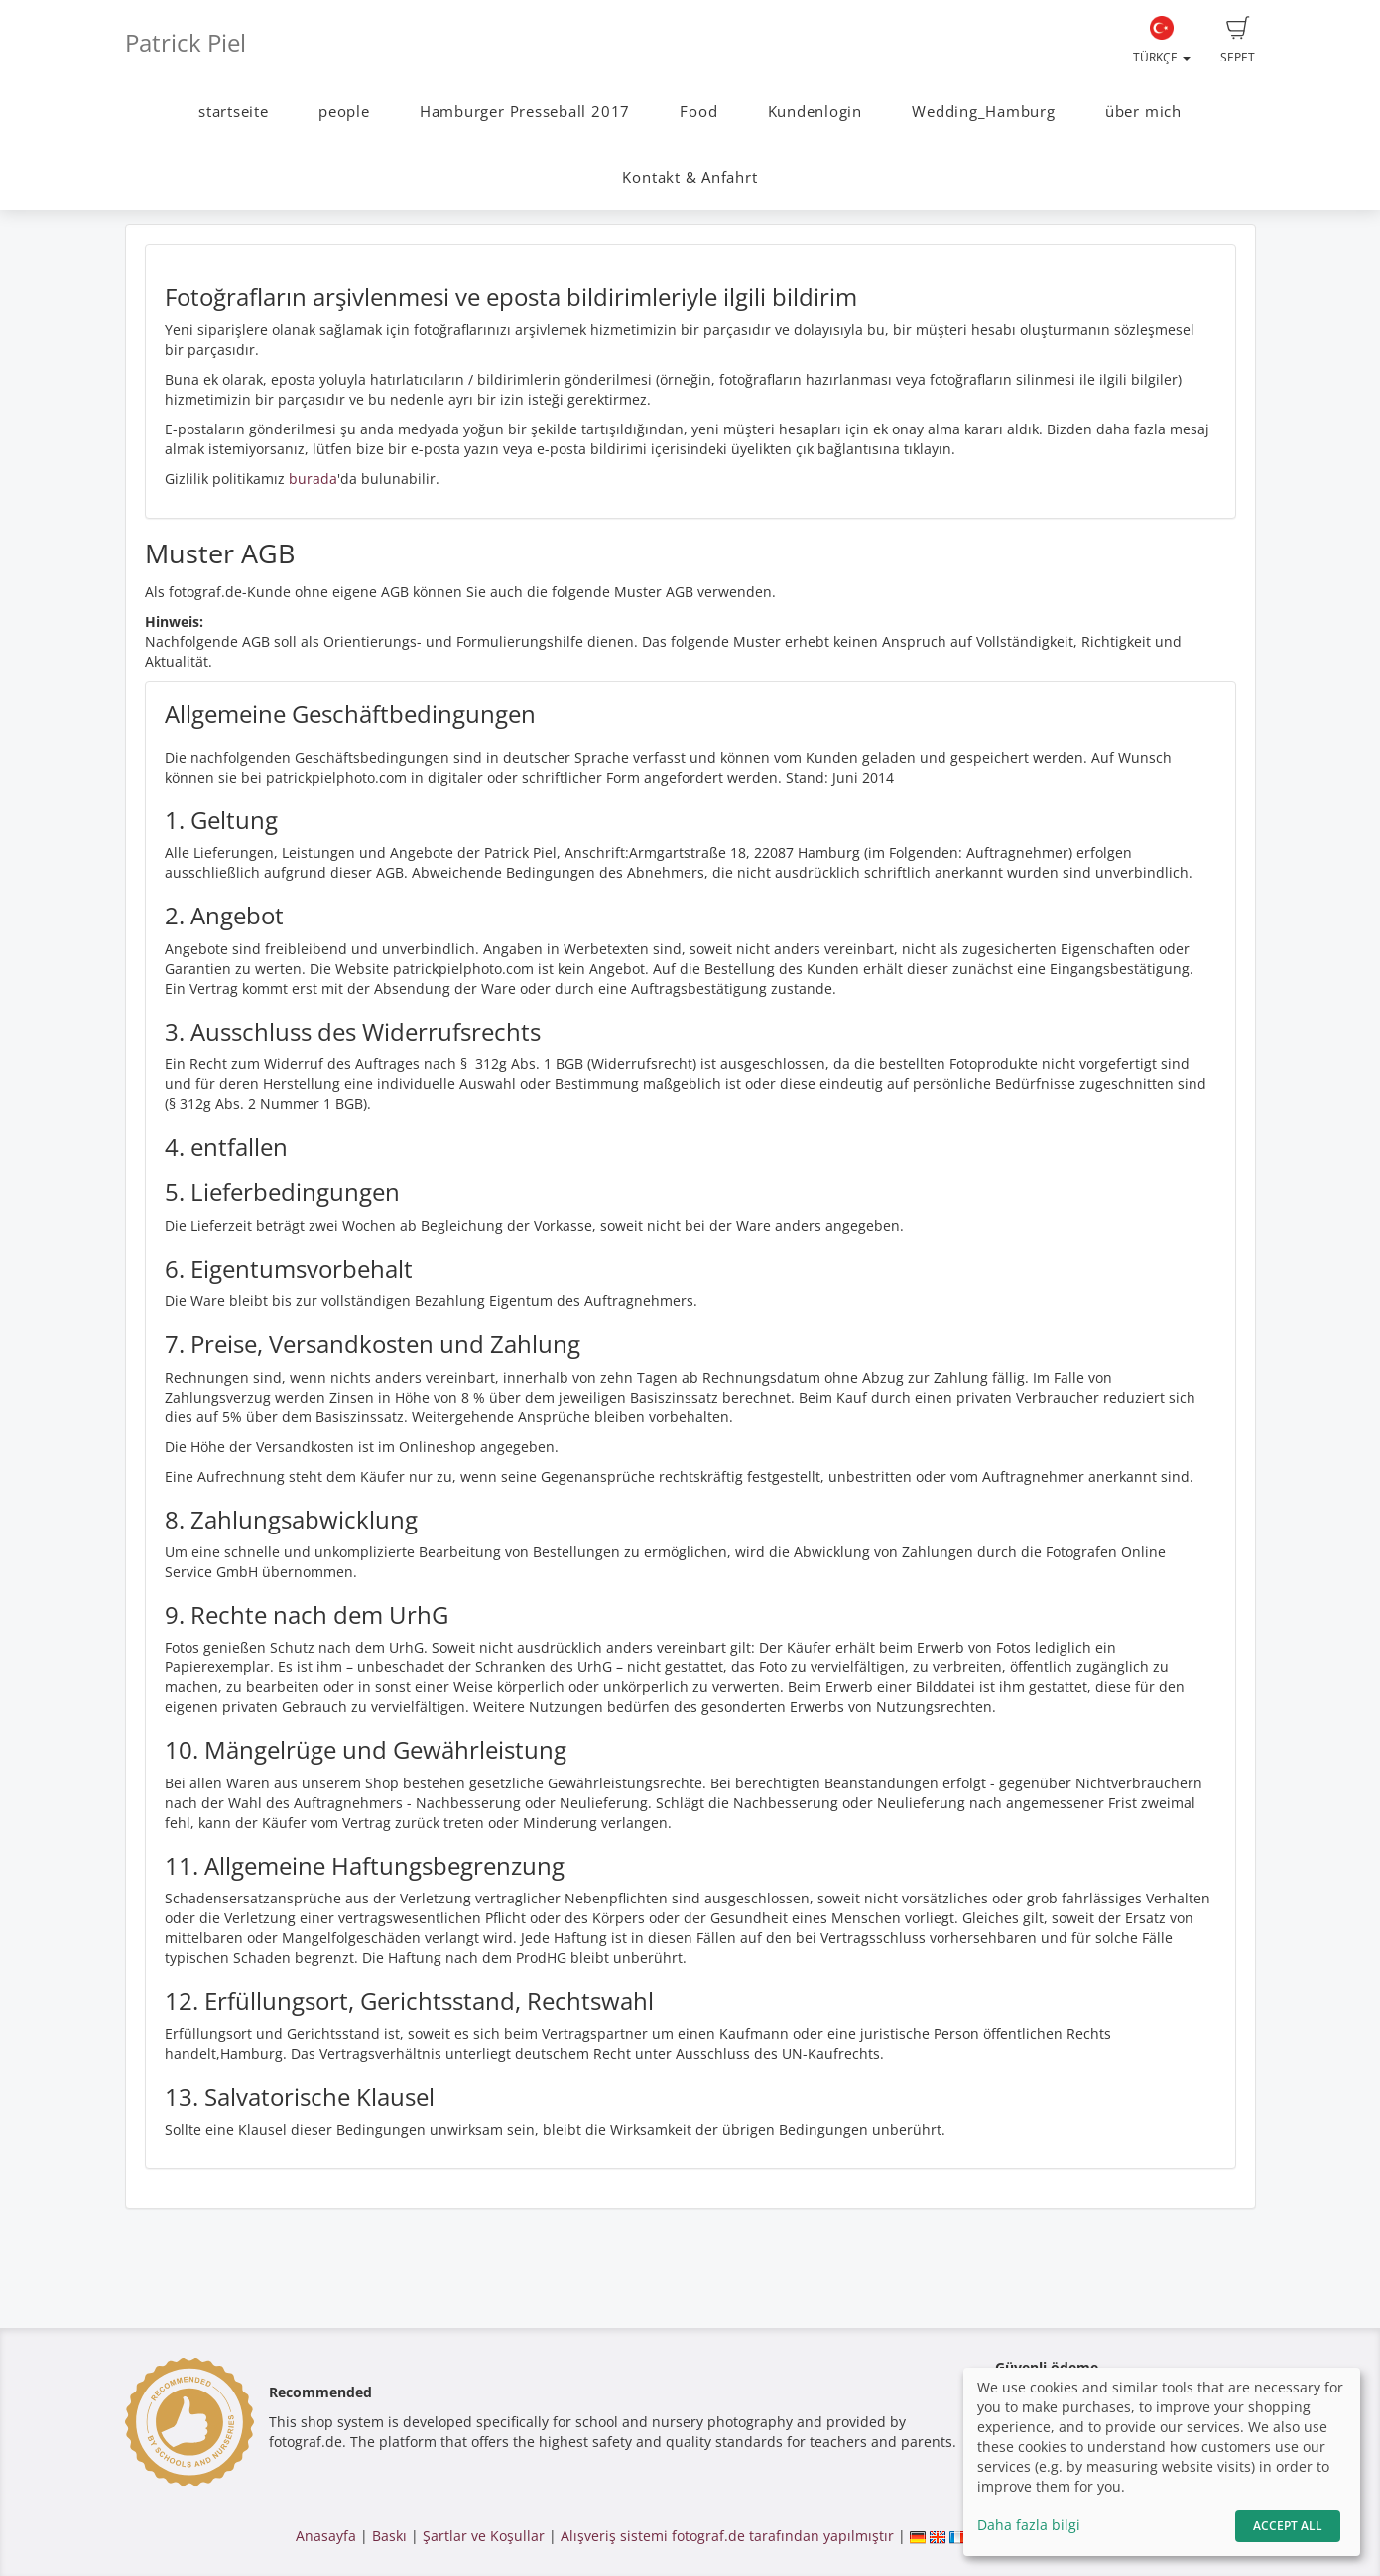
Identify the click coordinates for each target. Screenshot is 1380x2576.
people (344, 111)
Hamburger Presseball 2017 (525, 111)
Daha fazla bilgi (1028, 2524)
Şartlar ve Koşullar (484, 2535)
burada (313, 478)
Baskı (389, 2535)
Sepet (1237, 40)
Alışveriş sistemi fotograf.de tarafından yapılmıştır (727, 2535)
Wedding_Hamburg (984, 111)
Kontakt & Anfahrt (689, 177)
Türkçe (1162, 40)
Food (698, 111)
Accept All (1287, 2525)
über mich (1143, 111)
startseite (233, 111)
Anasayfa (326, 2535)
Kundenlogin (815, 111)
